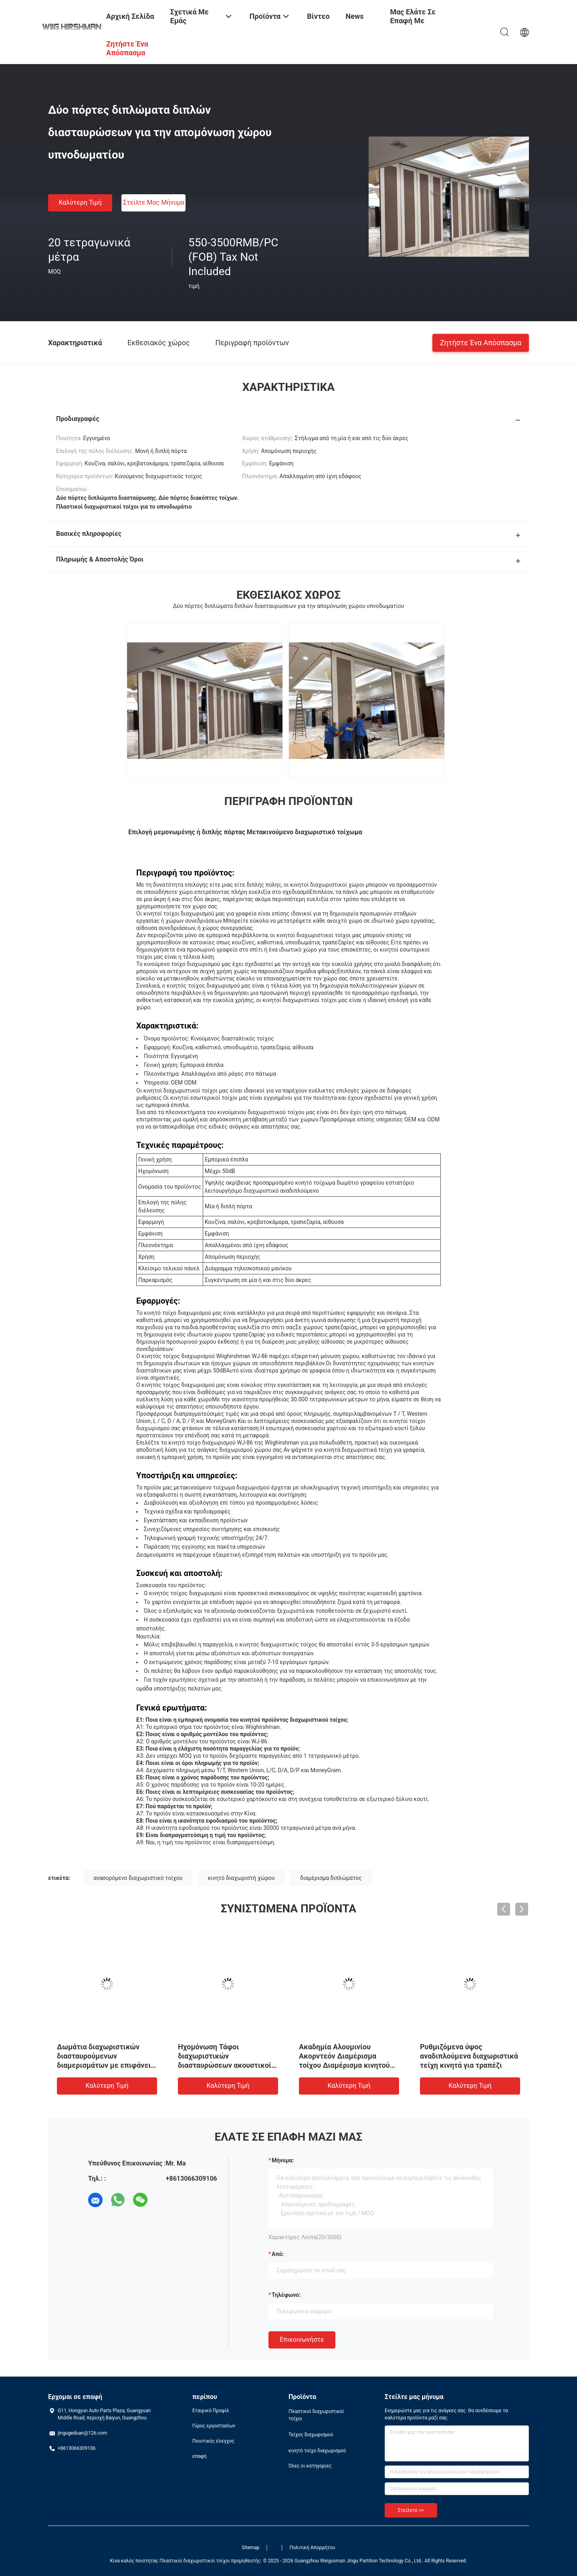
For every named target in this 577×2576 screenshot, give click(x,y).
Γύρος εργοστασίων (213, 2426)
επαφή (199, 2456)
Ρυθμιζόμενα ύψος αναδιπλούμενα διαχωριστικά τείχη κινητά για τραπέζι (469, 2056)
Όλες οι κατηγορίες (309, 2466)
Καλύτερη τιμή (80, 202)
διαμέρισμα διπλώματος (331, 1878)
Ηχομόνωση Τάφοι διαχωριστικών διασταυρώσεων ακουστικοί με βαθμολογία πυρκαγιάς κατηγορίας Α (224, 2065)
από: (278, 2254)
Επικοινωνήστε (302, 2339)
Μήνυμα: (283, 2160)
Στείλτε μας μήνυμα (153, 202)
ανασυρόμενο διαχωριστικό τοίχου (137, 1878)
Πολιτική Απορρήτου (312, 2547)
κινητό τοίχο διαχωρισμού (317, 2450)
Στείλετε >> (411, 2510)
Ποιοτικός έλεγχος (213, 2441)
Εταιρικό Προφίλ (210, 2410)
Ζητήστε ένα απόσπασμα (480, 342)
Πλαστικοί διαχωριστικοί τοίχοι (316, 2415)
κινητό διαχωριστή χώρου (241, 1878)
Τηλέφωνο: (286, 2295)
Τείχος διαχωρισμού (310, 2434)
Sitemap (250, 2547)
